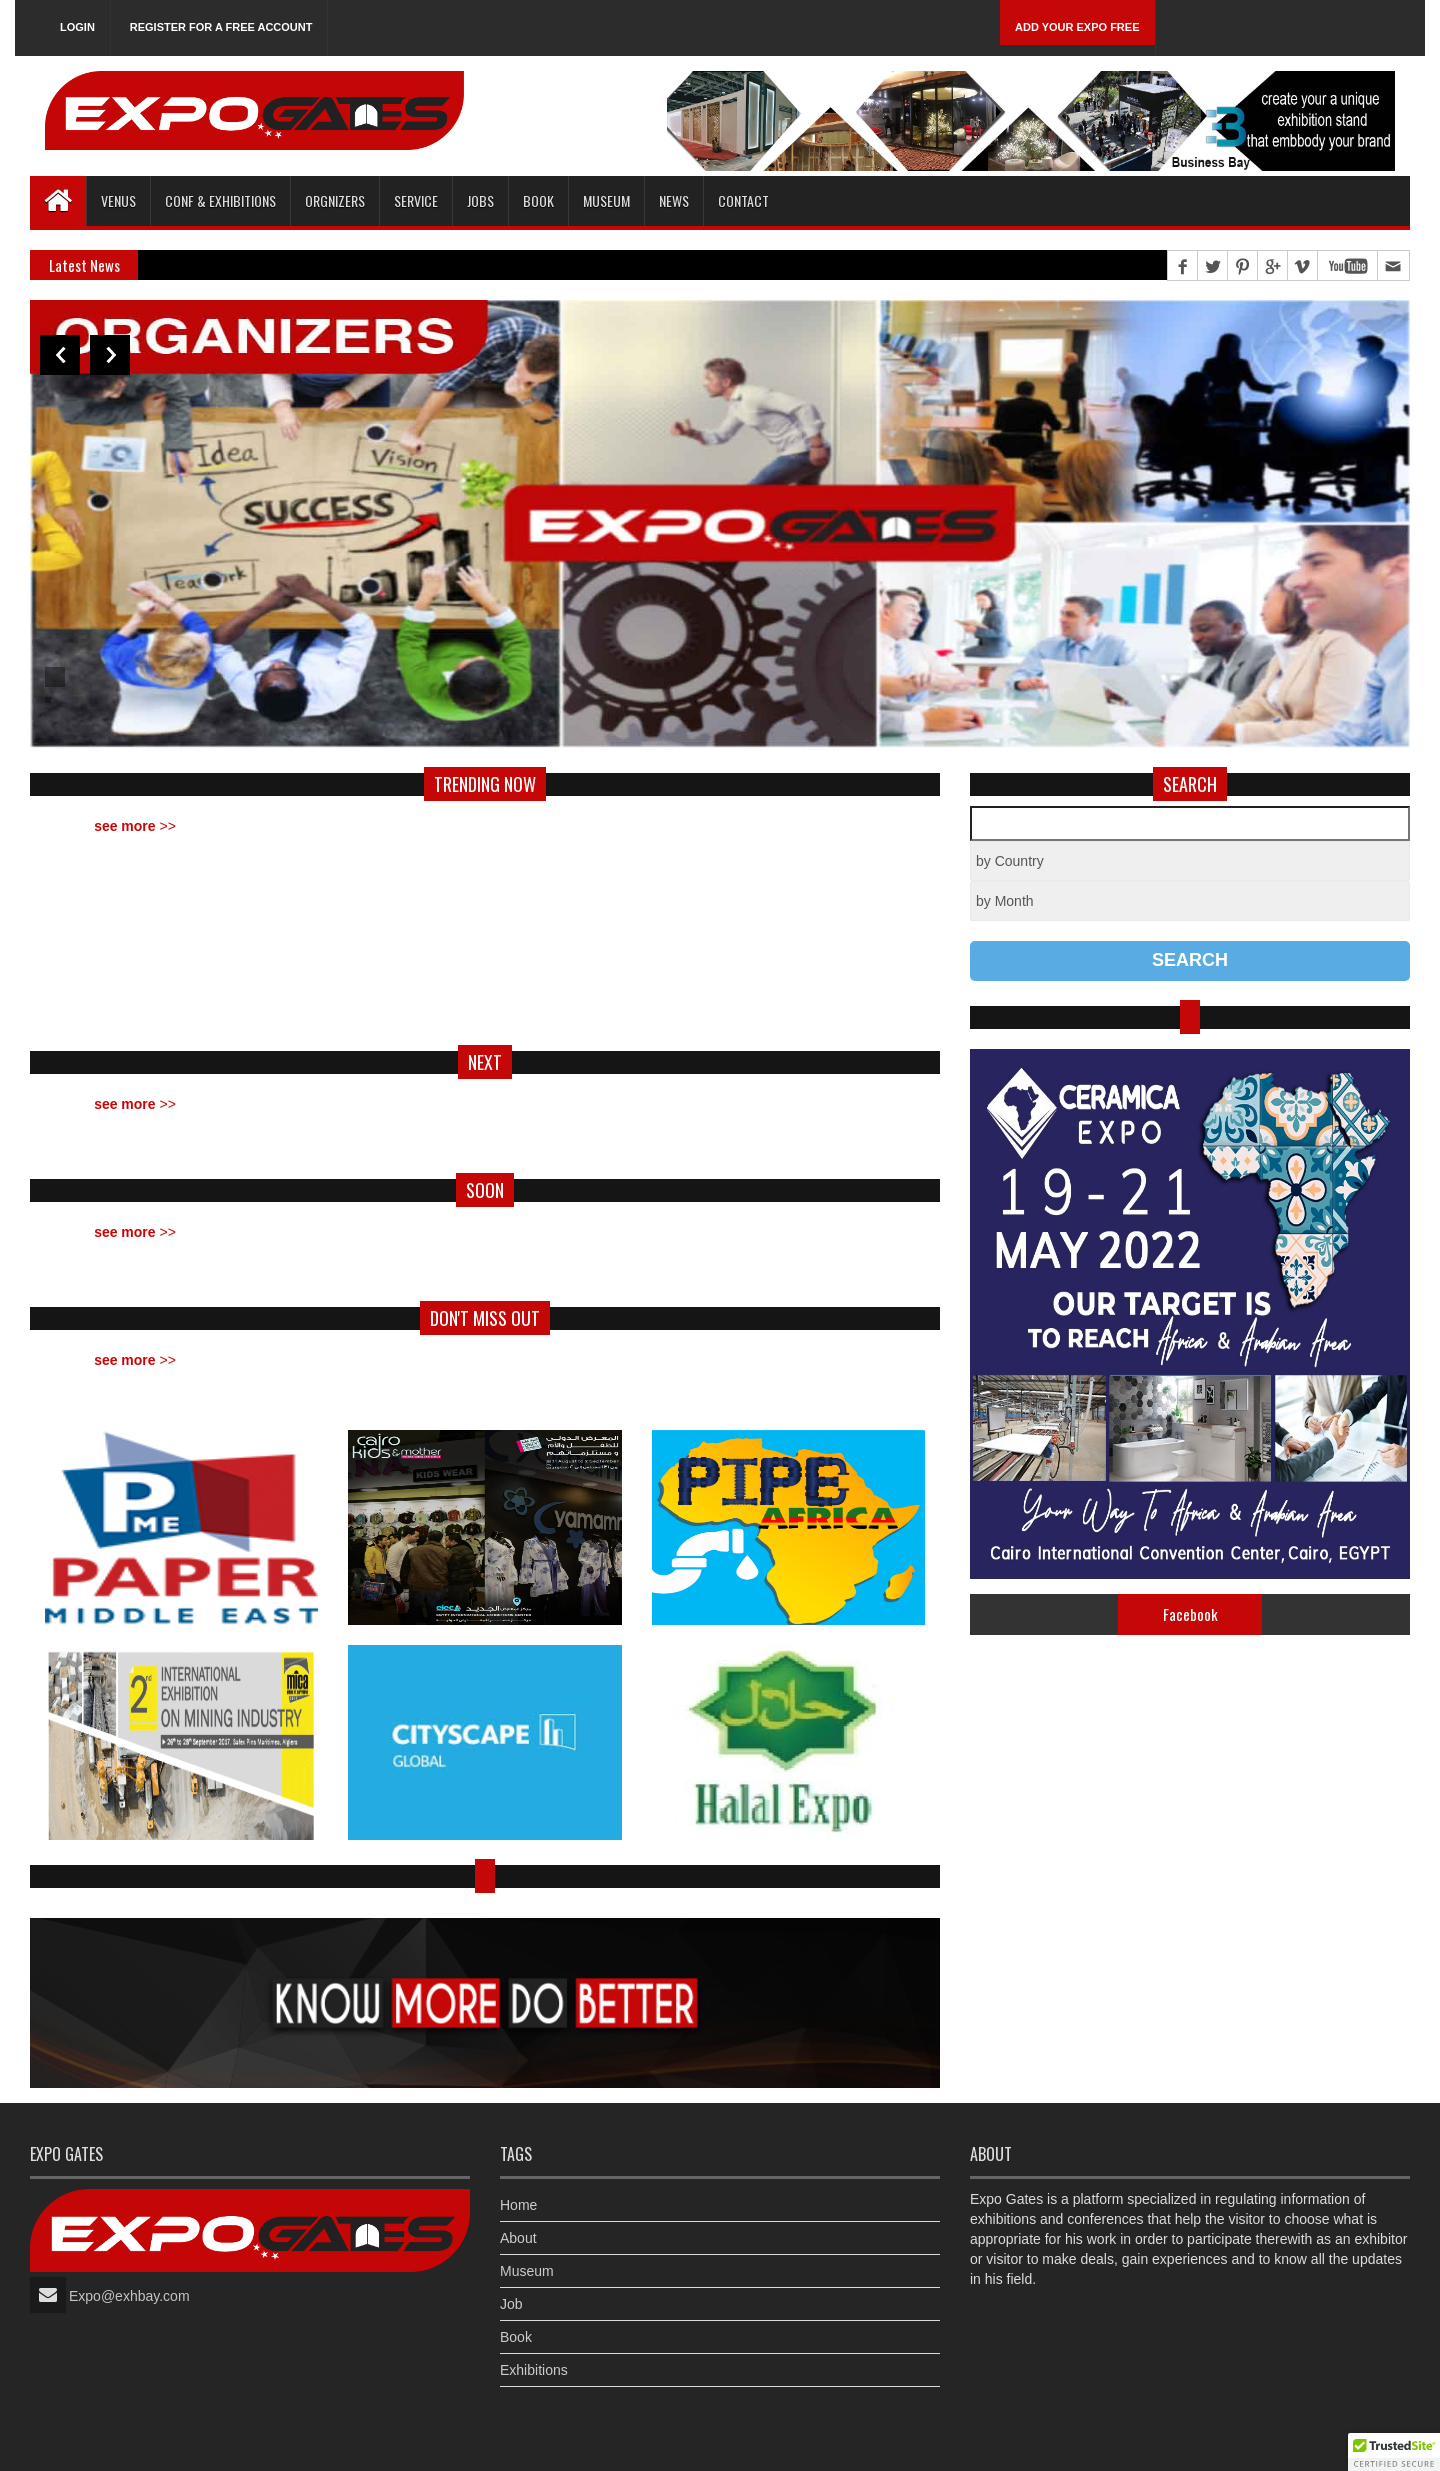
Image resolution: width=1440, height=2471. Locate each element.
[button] (1394, 2452)
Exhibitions (534, 2370)
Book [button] (538, 200)
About (518, 2238)
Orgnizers (335, 200)
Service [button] (416, 200)
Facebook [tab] (1190, 1614)
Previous (60, 355)
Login (77, 27)
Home (518, 2205)
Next (110, 355)
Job (511, 2304)
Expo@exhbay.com (129, 2296)
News (674, 200)
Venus (118, 200)
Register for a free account (221, 27)
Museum (606, 200)
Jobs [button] (480, 200)
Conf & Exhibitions (220, 200)
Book (516, 2337)
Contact (743, 200)
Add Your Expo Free (1077, 27)
